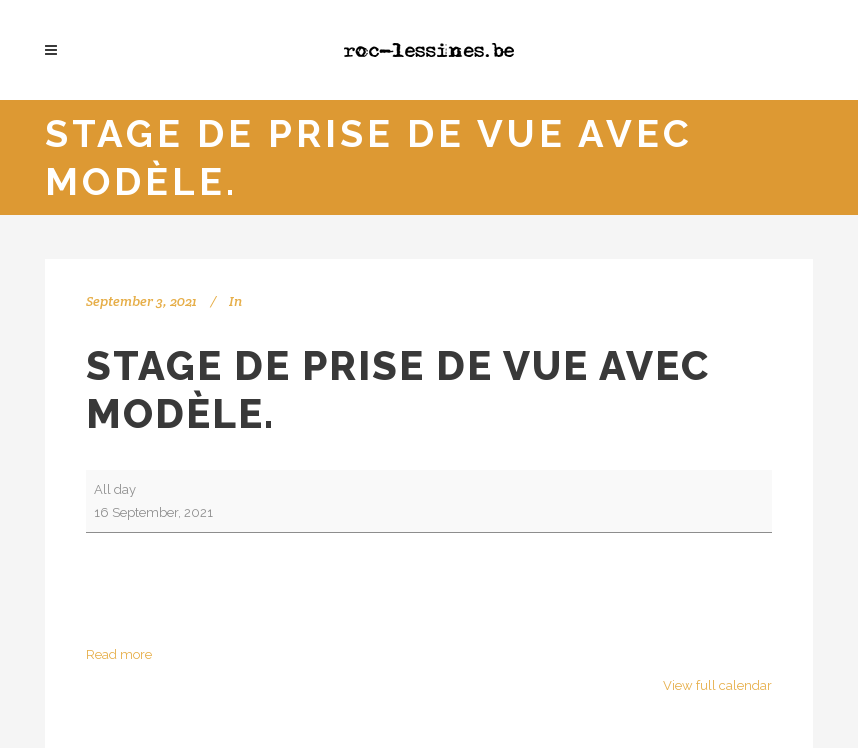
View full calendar (717, 685)
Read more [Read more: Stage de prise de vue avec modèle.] (119, 654)
